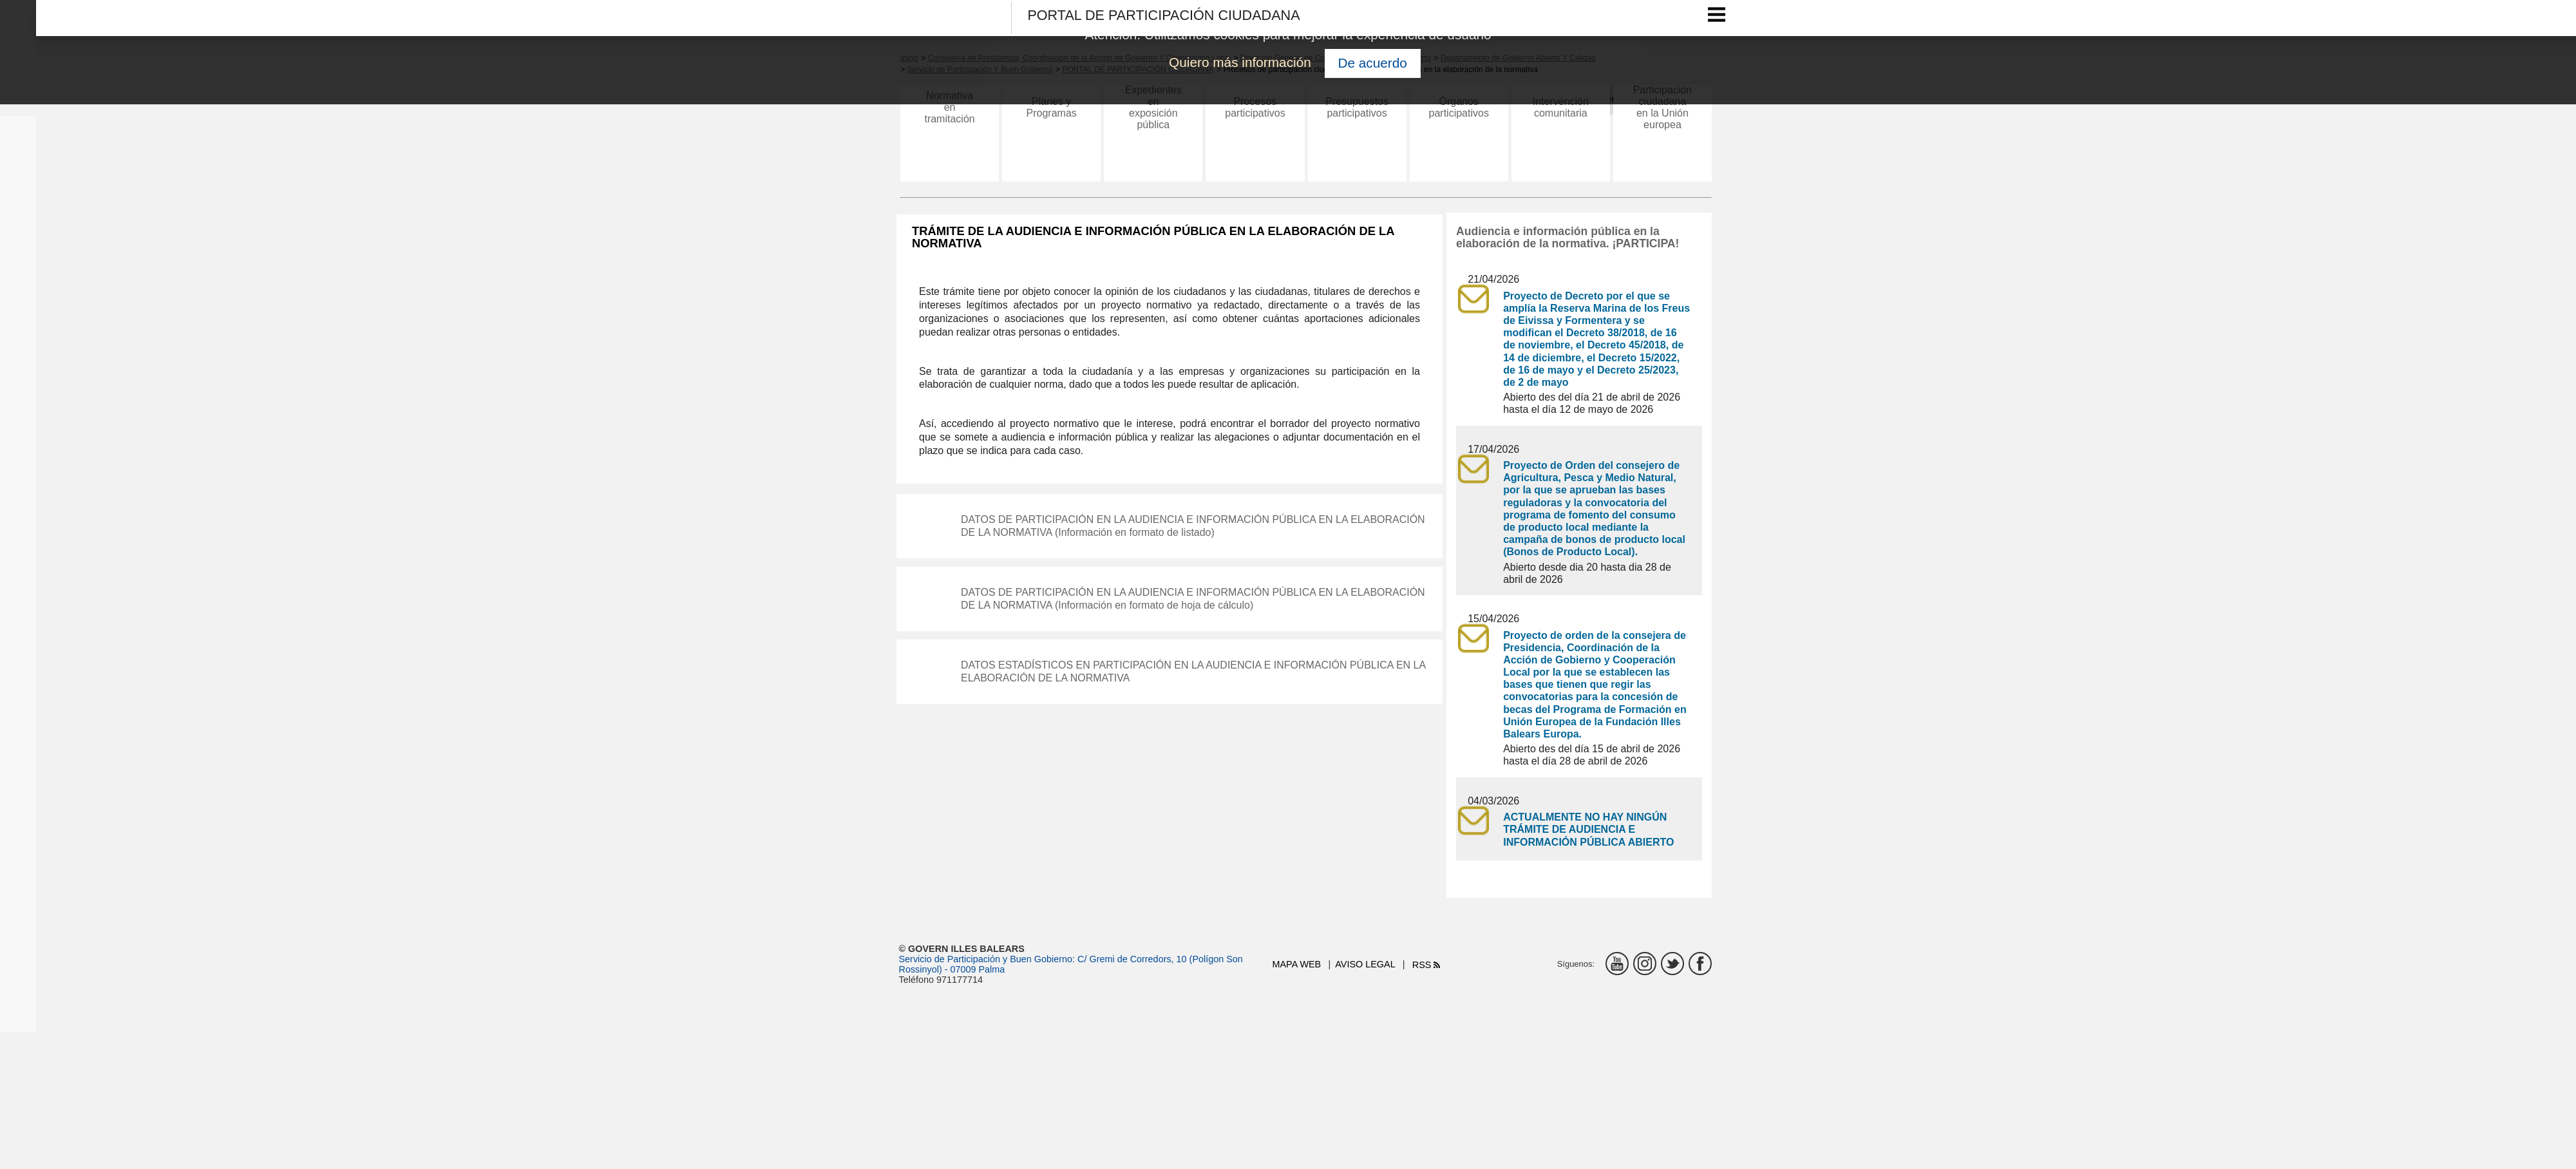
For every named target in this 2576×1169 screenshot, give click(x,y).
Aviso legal (1365, 964)
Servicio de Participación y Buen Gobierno (986, 959)
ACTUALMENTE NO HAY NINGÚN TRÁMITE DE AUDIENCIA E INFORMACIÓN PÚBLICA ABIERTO (1588, 829)
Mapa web (1297, 964)
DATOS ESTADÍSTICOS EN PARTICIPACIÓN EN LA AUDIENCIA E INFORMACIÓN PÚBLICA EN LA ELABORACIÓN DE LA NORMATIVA (1193, 671)
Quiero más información (1240, 62)
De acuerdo (1372, 62)
